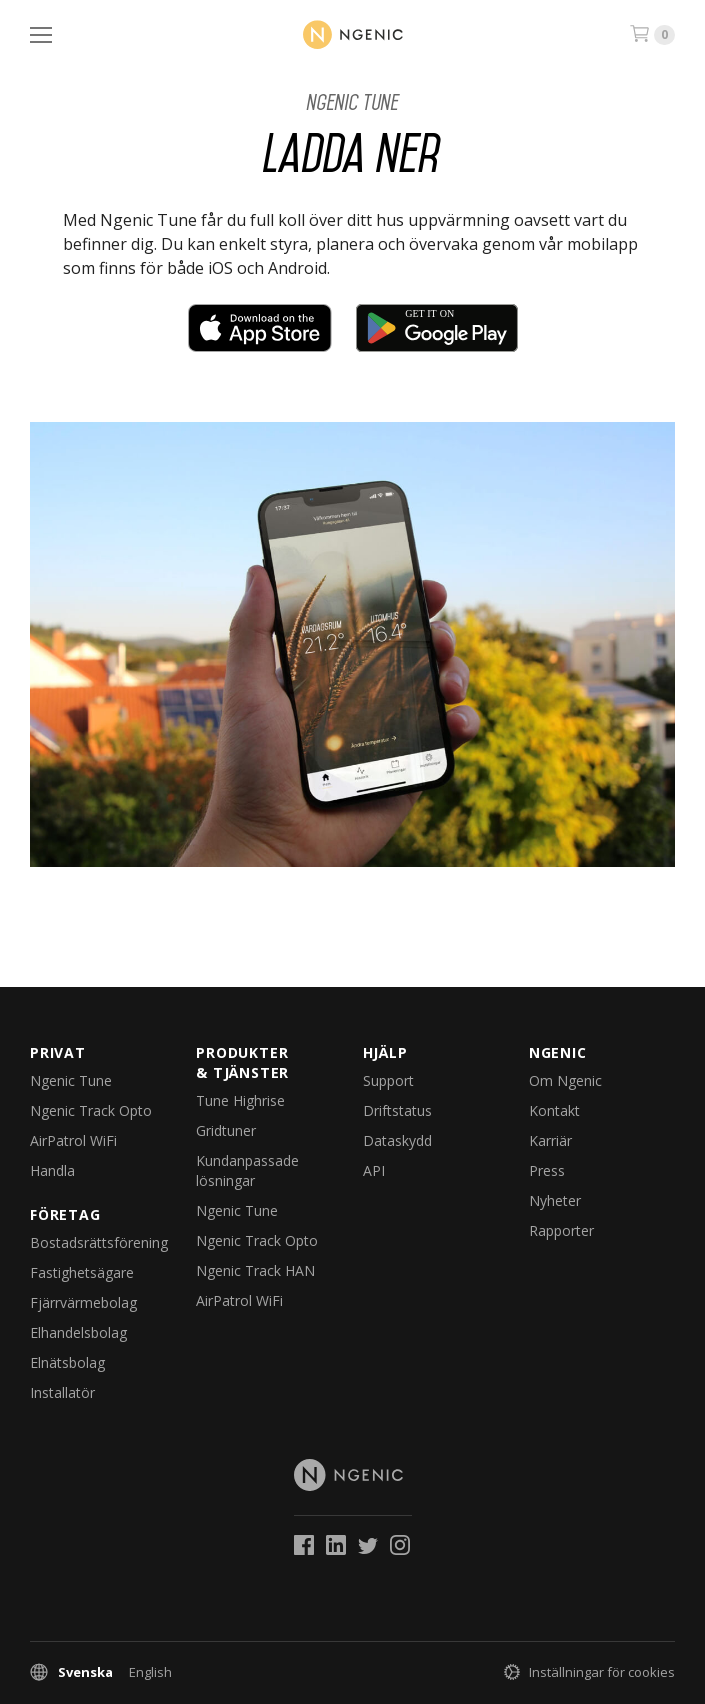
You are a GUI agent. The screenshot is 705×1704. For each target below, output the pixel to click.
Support (388, 1080)
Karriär (550, 1140)
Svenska (85, 1672)
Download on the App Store (260, 328)
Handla (52, 1170)
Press (547, 1170)
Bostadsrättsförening (99, 1242)
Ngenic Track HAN (255, 1270)
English (150, 1672)
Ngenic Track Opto (91, 1110)
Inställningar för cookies (602, 1672)
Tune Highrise (240, 1100)
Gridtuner (226, 1130)
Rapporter (561, 1230)
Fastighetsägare (82, 1272)
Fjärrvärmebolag (83, 1302)
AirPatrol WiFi (73, 1140)
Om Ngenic (565, 1080)
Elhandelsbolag (78, 1332)
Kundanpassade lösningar (247, 1170)
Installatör (62, 1392)
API (374, 1170)
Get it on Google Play (437, 328)
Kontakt (554, 1110)
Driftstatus (397, 1110)
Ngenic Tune (353, 102)
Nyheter (555, 1200)
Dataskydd (397, 1140)
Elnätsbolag (67, 1362)
